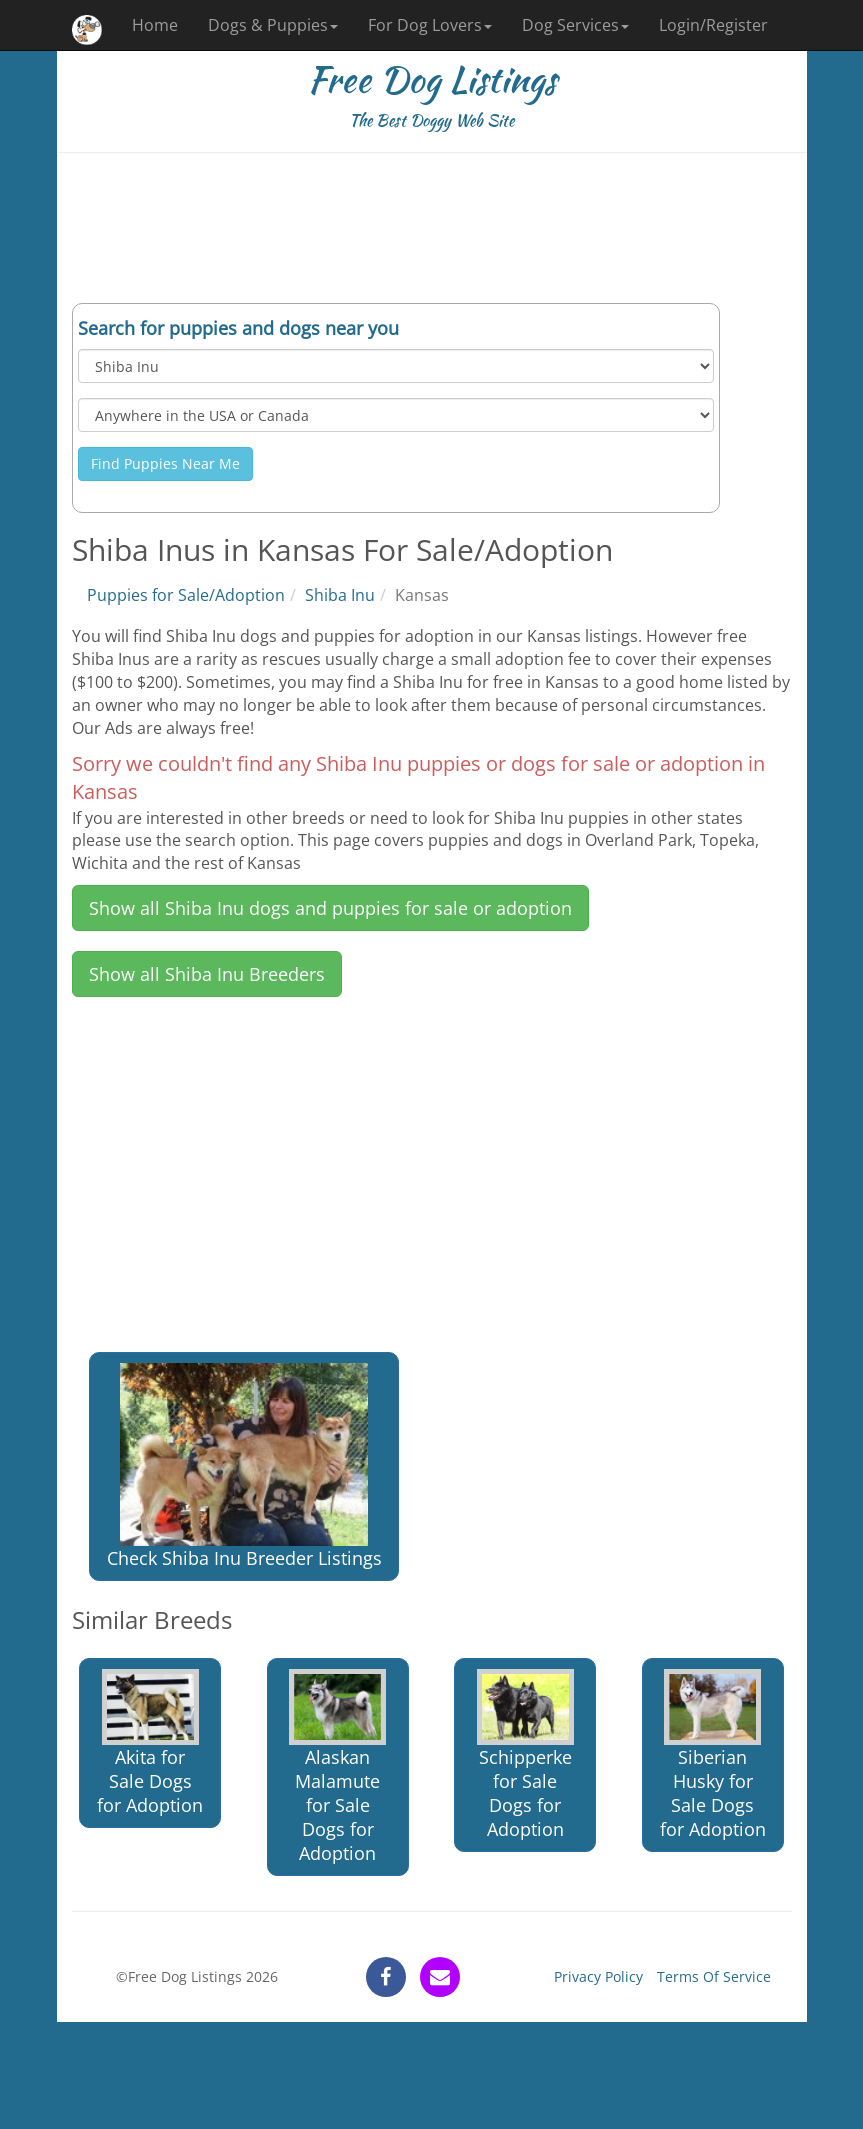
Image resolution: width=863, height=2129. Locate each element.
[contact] (440, 1977)
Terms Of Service (714, 1976)
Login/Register (713, 25)
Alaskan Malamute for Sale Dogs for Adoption (337, 1766)
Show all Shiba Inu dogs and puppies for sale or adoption (330, 908)
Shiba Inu (340, 595)
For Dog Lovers (430, 25)
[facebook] (386, 1977)
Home (155, 25)
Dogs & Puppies (273, 25)
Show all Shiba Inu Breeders (207, 974)
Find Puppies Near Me (165, 463)
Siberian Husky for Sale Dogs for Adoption (713, 1754)
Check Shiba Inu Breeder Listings (244, 1466)
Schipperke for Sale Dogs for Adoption (525, 1754)
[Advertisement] (432, 228)
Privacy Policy (598, 1976)
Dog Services (575, 25)
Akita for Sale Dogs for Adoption (150, 1742)
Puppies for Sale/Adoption (186, 595)
